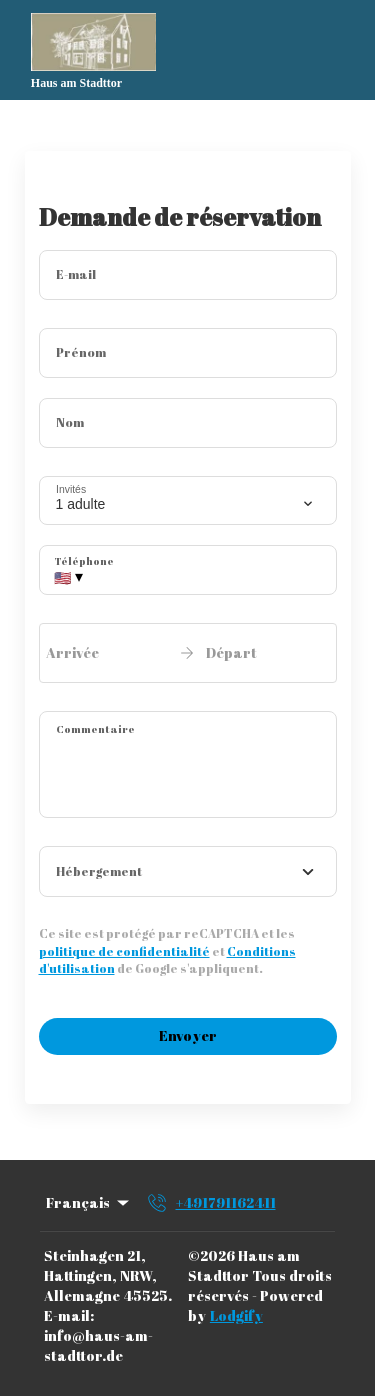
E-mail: (69, 1315)
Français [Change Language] (89, 1202)
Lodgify (236, 1315)
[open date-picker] (188, 653)
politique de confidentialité (124, 951)
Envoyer (188, 1035)
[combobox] (188, 872)
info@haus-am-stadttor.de (98, 1345)
